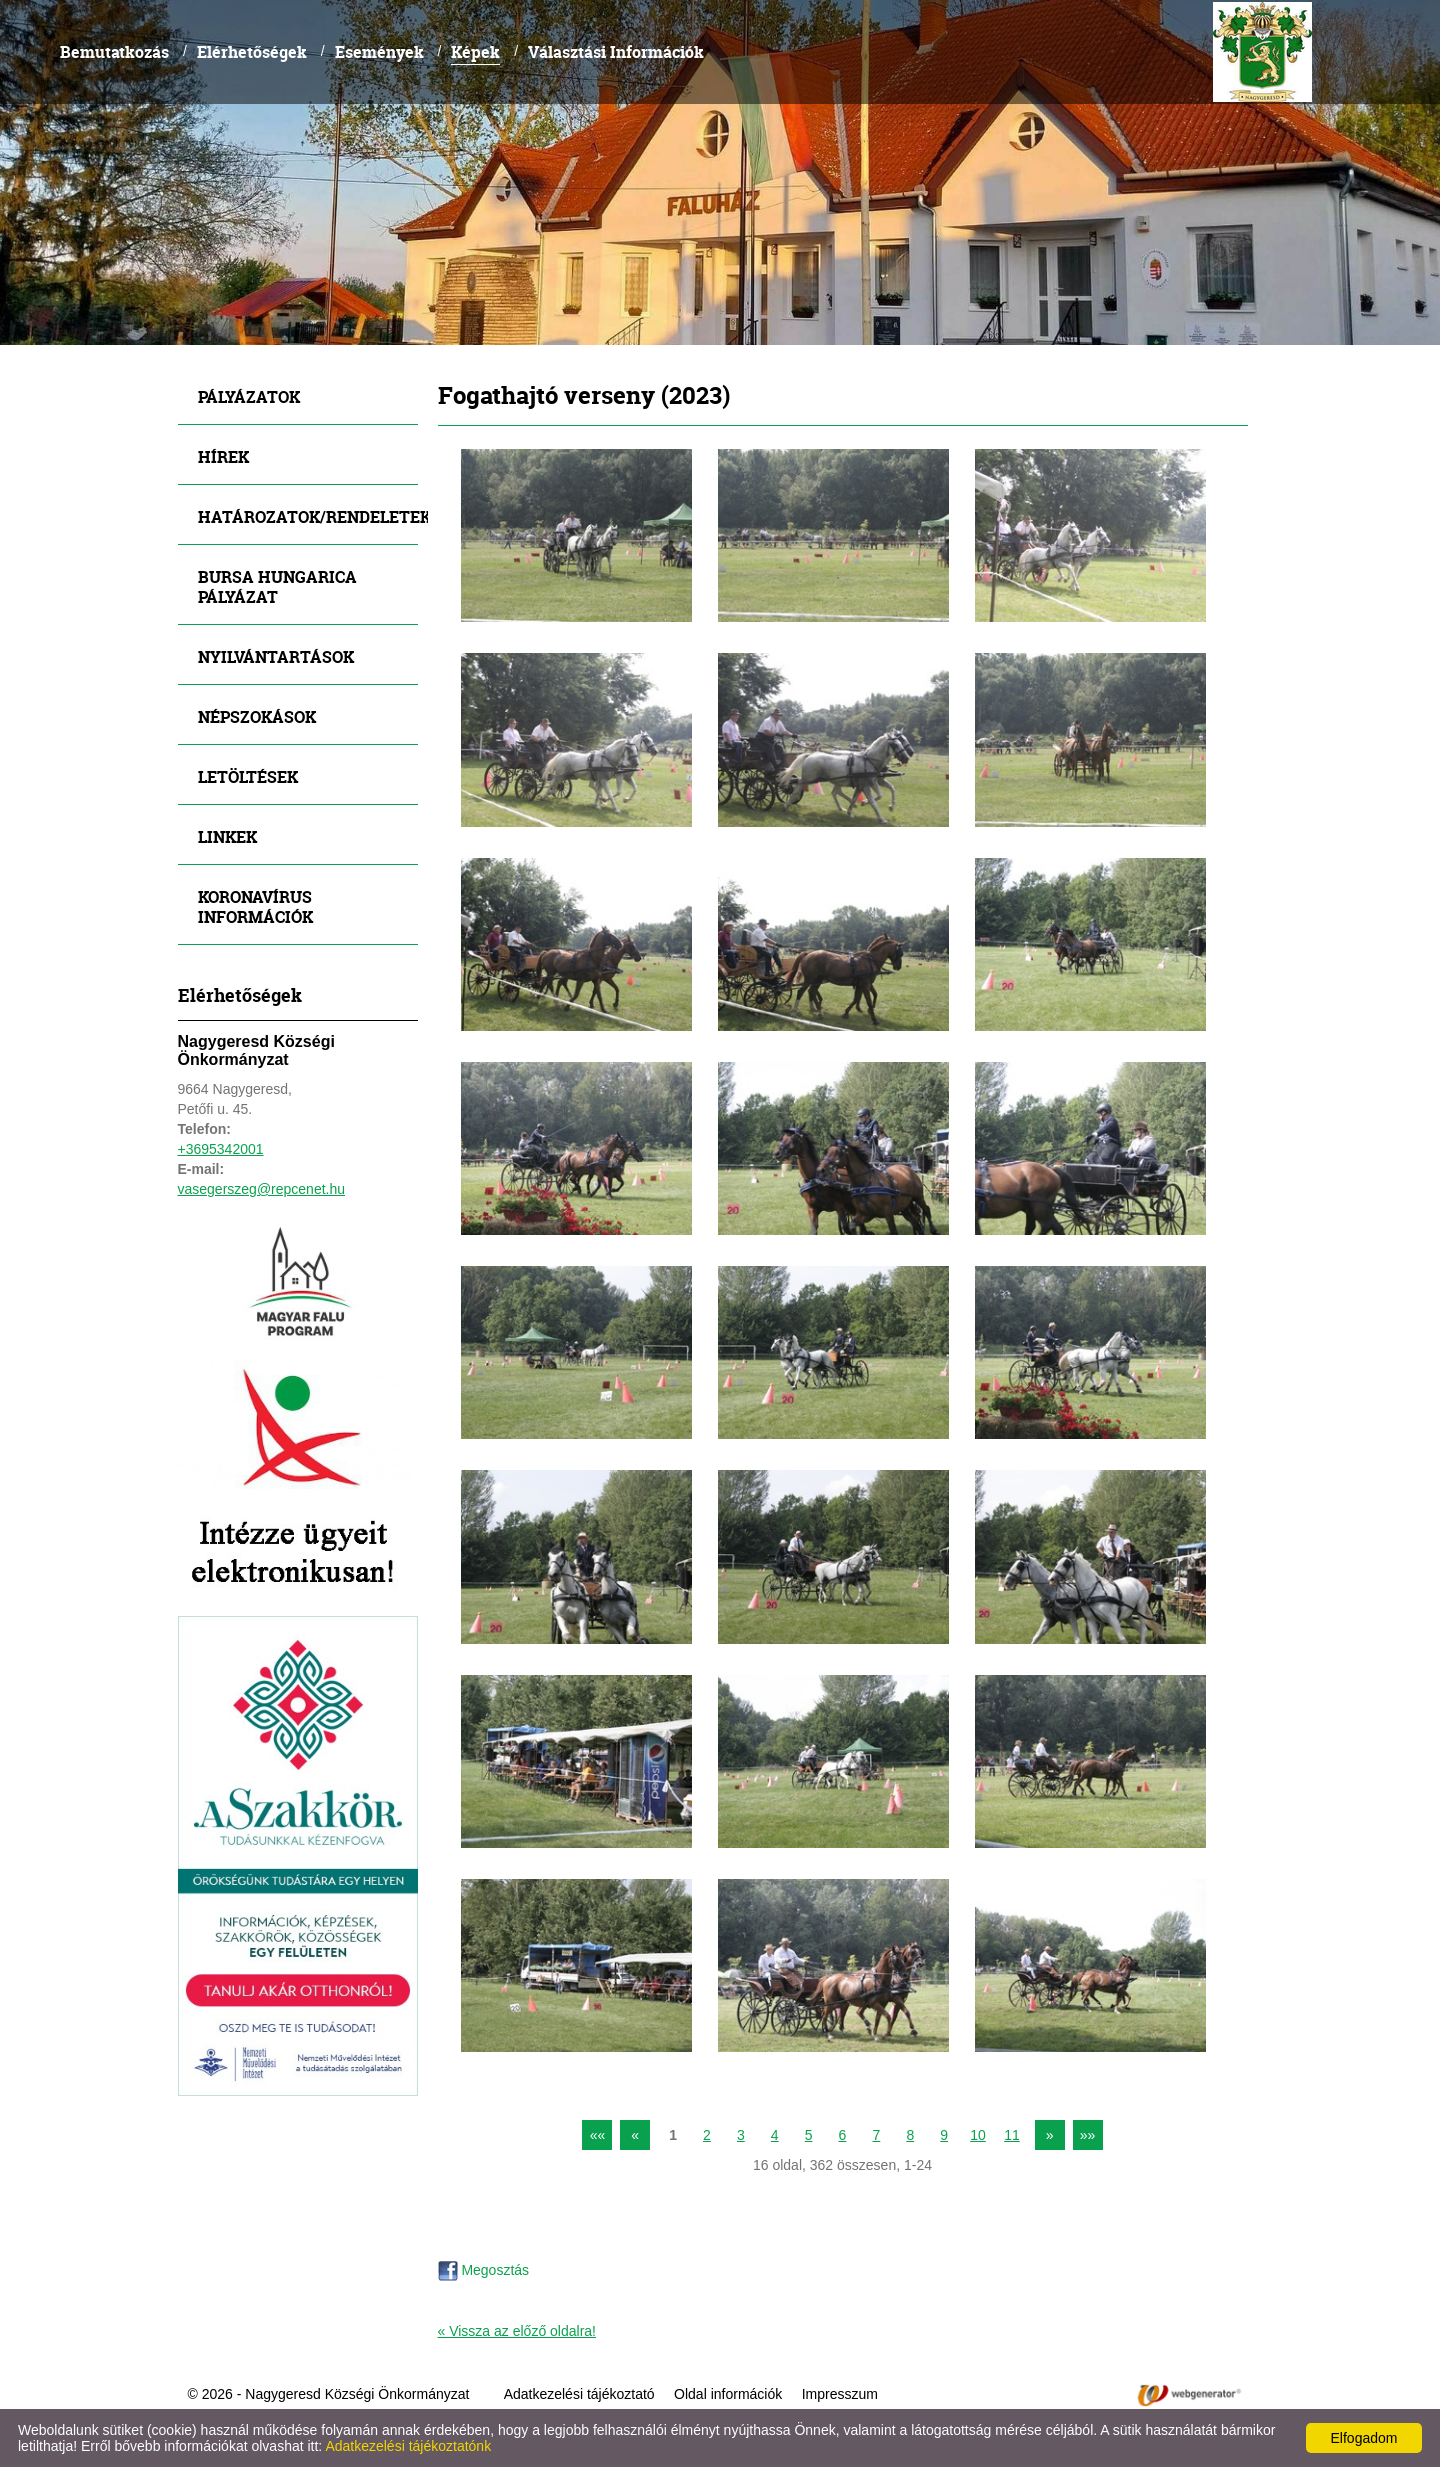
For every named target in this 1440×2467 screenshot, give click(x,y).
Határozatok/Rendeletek (308, 516)
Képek (475, 51)
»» (1088, 2135)
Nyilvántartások (276, 656)
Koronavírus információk (255, 906)
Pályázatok (249, 396)
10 (978, 2135)
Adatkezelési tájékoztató (579, 2394)
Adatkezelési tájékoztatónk (408, 2446)
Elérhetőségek (252, 51)
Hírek (223, 456)
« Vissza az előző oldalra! (517, 2331)
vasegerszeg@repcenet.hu (262, 1189)
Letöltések (248, 776)
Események (379, 51)
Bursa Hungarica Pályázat (277, 586)
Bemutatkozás (114, 51)
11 (1012, 2135)
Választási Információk (616, 51)
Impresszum (840, 2394)
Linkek (227, 836)
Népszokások (257, 716)
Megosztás (484, 2270)
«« (598, 2135)
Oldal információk (728, 2394)
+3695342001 (221, 1149)
